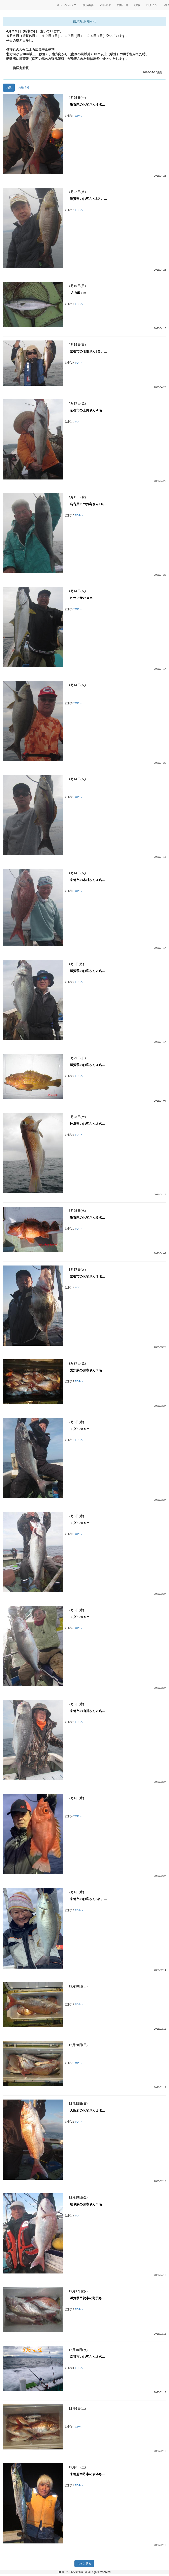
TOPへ (77, 115)
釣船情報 (23, 87)
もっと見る (84, 2563)
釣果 (9, 87)
